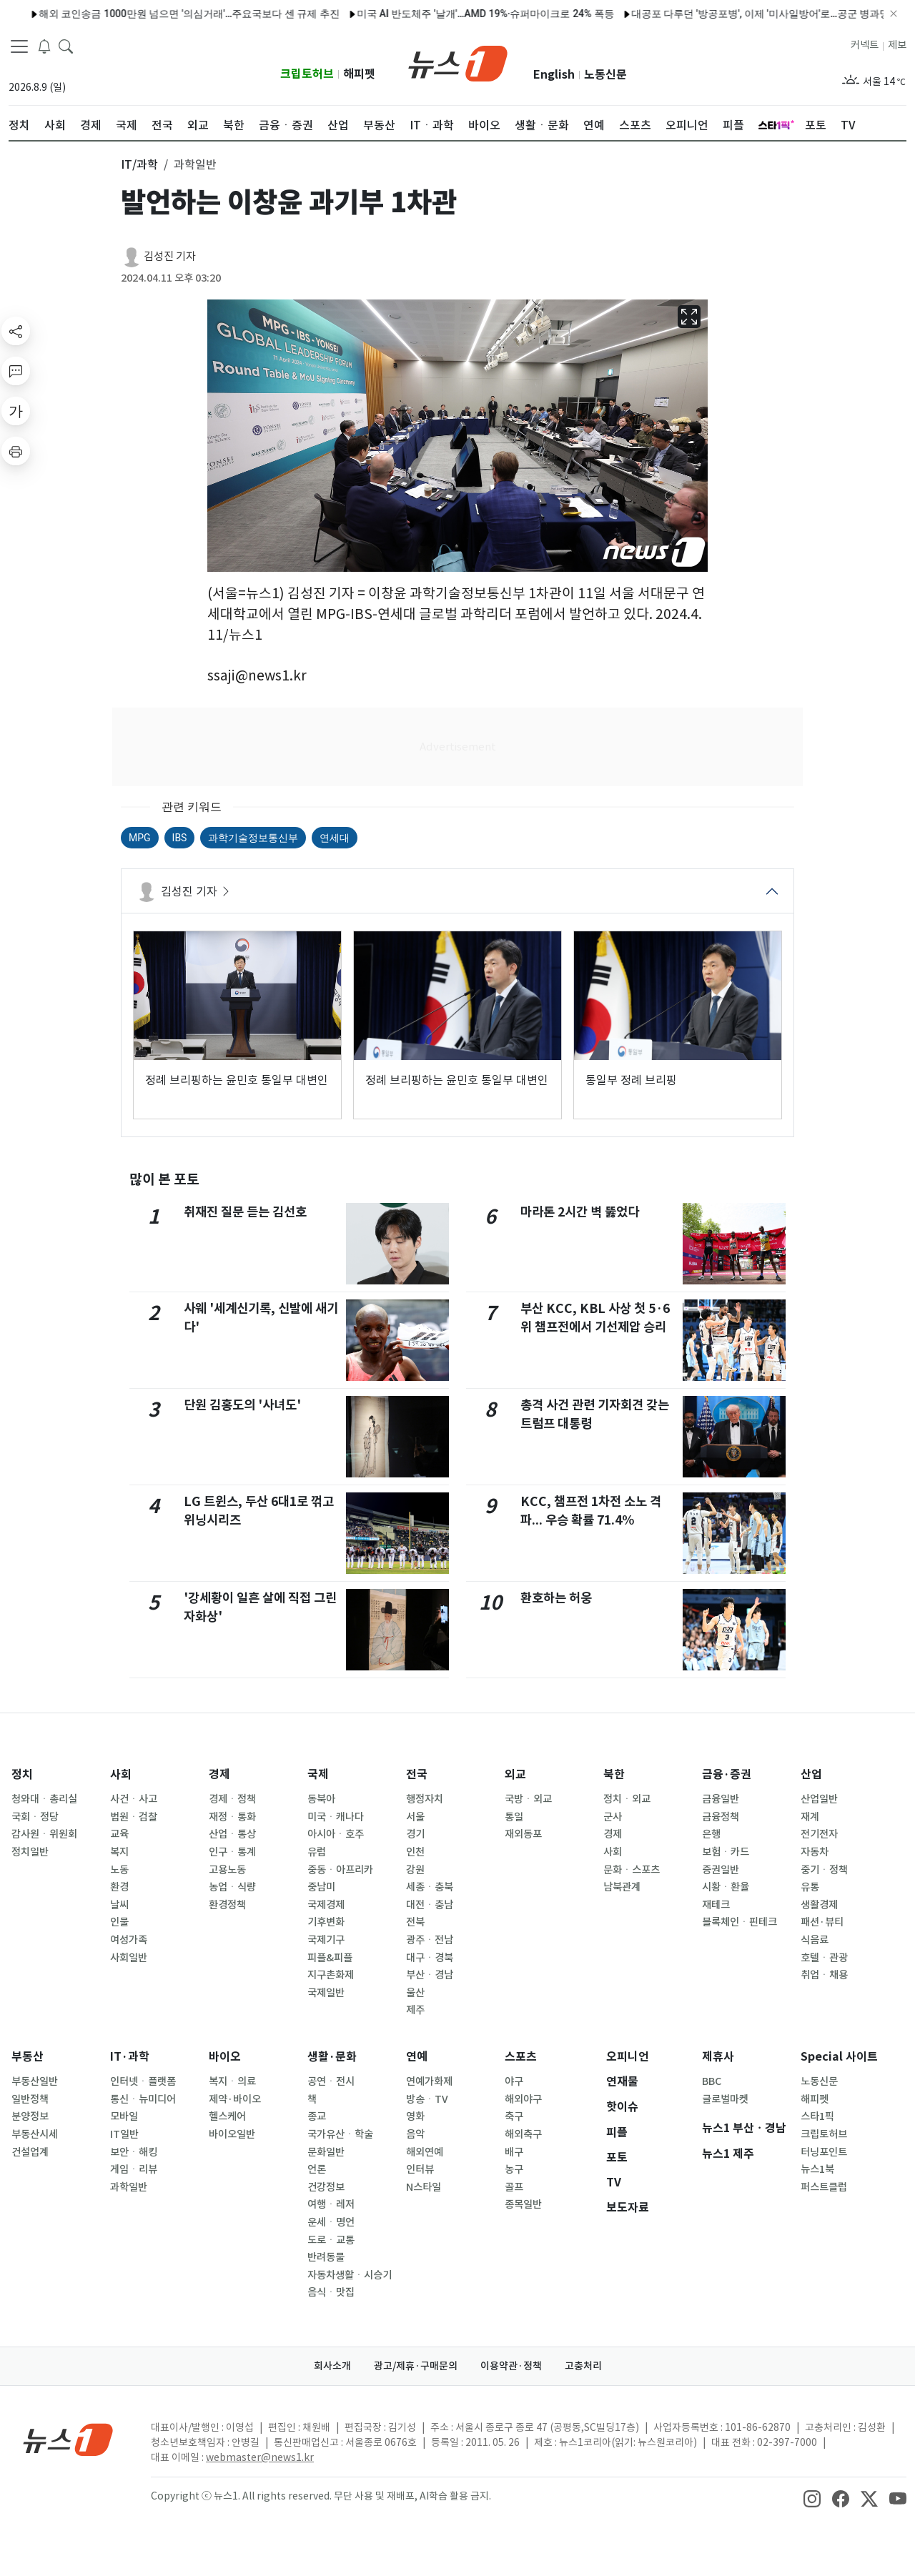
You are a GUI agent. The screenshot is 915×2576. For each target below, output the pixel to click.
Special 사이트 (839, 2056)
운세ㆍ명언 (331, 2222)
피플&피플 (329, 1957)
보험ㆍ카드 (725, 1852)
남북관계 (621, 1887)
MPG (140, 837)
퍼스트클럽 (824, 2187)
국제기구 (326, 1939)
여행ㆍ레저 (331, 2204)
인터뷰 (420, 2169)
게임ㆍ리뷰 (133, 2169)
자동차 (815, 1852)
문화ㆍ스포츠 (631, 1869)
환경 (119, 1887)
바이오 (225, 2056)
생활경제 (819, 1904)
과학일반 (128, 2187)
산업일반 (819, 1799)
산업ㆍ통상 (232, 1834)
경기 (415, 1834)
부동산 (27, 2056)
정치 (22, 1774)
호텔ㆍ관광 (824, 1957)
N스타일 (423, 2187)
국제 (318, 1774)
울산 (415, 1992)
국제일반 (326, 1992)
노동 (119, 1869)
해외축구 (523, 2134)
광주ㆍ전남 (429, 1939)
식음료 (815, 1939)
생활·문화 (332, 2056)
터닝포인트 (824, 2152)
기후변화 (326, 1922)
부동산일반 (34, 2081)
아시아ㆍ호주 (335, 1834)
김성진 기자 (170, 256)
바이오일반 (232, 2134)
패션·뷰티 (822, 1922)
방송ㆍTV (427, 2099)
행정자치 (424, 1799)
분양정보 (30, 2116)
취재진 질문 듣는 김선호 (245, 1212)
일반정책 (30, 2099)
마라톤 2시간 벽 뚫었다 (579, 1212)
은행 (711, 1834)
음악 (415, 2134)
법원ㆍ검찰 (133, 1816)
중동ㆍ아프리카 (340, 1869)
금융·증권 (726, 1774)
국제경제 (326, 1904)
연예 (416, 2056)
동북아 (321, 1799)
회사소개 (332, 2365)
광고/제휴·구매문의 (416, 2365)
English (554, 74)
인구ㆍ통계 (232, 1852)
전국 (416, 1774)
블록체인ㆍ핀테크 (739, 1922)
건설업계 (30, 2152)
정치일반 (30, 1852)
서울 (415, 1816)
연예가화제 (429, 2081)
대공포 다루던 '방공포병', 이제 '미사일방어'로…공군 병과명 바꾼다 (721, 13)
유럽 (316, 1852)
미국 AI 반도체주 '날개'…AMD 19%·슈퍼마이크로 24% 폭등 (430, 13)
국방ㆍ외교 (528, 1799)
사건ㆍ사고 (133, 1799)
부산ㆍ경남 (429, 1974)
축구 (514, 2116)
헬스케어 (227, 2116)
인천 (415, 1852)
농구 (514, 2169)
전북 (415, 1922)
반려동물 (326, 2257)
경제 (219, 1774)
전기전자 (819, 1834)
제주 (415, 2009)
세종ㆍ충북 (429, 1887)
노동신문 (605, 74)
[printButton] (15, 451)
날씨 (119, 1904)
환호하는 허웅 (556, 1598)
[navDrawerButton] (19, 46)
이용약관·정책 (511, 2365)
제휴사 (718, 2056)
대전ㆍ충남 (429, 1904)
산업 (811, 1774)
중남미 (321, 1887)
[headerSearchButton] (66, 45)
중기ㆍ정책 (824, 1869)
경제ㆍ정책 (232, 1799)
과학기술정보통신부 (253, 837)
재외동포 (523, 1834)
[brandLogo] (458, 62)
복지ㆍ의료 (232, 2081)
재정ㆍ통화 (232, 1816)
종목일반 (523, 2204)
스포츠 (521, 2056)
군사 (612, 1816)
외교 (515, 1774)
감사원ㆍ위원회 (44, 1834)
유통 (810, 1887)
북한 (614, 1774)
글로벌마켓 (725, 2099)
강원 (415, 1869)
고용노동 (227, 1869)
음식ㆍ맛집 (331, 2292)
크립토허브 (307, 73)
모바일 (124, 2116)
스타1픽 (817, 2116)
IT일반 (124, 2134)
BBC (711, 2081)
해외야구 (523, 2099)
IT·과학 (129, 2056)
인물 (119, 1922)
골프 (514, 2187)
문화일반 (326, 2152)
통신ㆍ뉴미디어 (143, 2099)
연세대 (335, 837)
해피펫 (359, 73)
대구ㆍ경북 (429, 1957)
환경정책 (227, 1904)
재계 (810, 1816)
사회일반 (128, 1957)
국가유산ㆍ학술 (340, 2134)
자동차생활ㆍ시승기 (349, 2275)
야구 (514, 2081)
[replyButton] (15, 371)
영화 (415, 2116)
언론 (316, 2169)
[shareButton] (15, 331)
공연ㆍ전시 (331, 2081)
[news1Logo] (68, 2439)
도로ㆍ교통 (331, 2240)
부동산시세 (34, 2134)
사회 (121, 1774)
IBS (179, 837)
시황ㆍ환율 (725, 1887)
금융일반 (720, 1799)
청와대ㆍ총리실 (44, 1799)
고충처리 (583, 2365)
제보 (897, 45)
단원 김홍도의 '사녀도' (242, 1405)
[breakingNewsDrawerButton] (44, 45)
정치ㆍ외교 (627, 1799)
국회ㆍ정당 (35, 1816)
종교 (316, 2116)
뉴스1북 (817, 2169)
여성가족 (128, 1939)
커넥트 (865, 45)
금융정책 (720, 1816)
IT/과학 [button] (139, 164)
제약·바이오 (235, 2099)
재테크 (716, 1904)
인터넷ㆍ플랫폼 (143, 2081)
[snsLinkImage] (812, 2497)
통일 (514, 1816)
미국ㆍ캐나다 (335, 1816)
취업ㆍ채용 (824, 1974)
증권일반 (720, 1869)
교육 (119, 1834)
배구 (514, 2152)
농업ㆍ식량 (232, 1887)
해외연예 (424, 2152)
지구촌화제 (330, 1974)
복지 (119, 1852)
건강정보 (326, 2187)
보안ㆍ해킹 (133, 2152)
